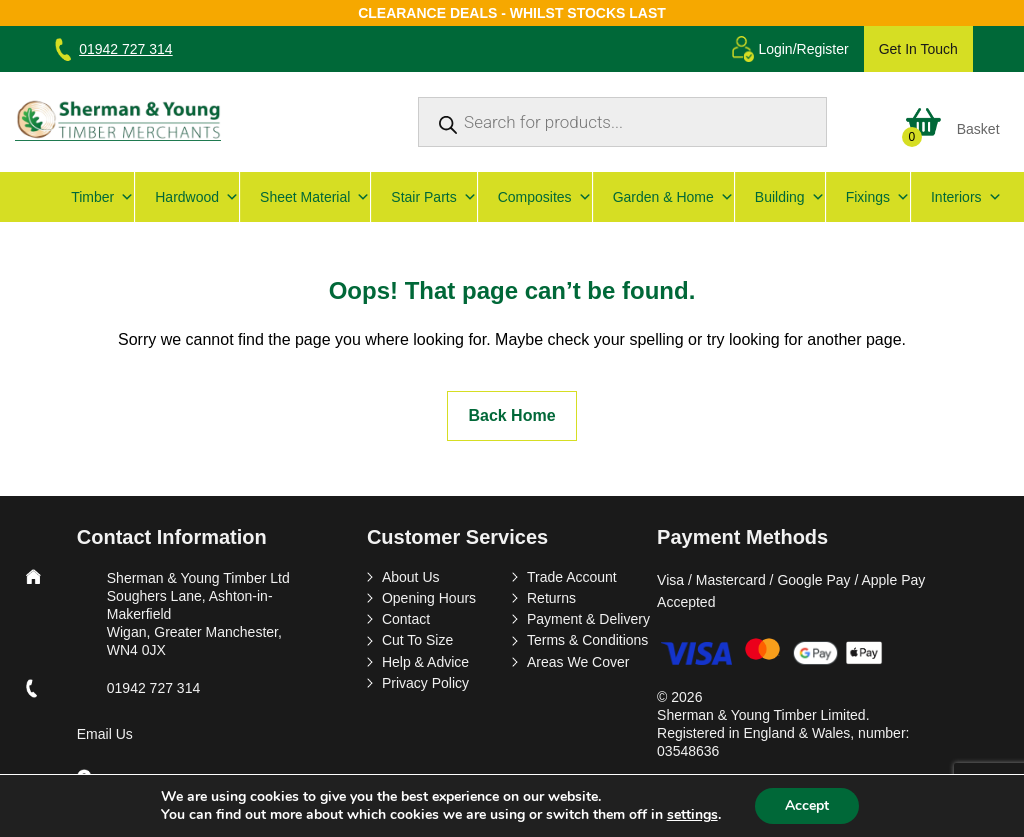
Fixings (878, 197)
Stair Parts (433, 197)
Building (790, 197)
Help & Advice (425, 662)
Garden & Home (673, 197)
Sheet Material (315, 197)
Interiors (966, 197)
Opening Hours (429, 598)
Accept (807, 805)
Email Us (105, 734)
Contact (406, 619)
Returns (551, 598)
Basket (978, 129)
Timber (102, 197)
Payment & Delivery (588, 619)
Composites (545, 197)
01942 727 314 (125, 49)
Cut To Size (417, 640)
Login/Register (803, 49)
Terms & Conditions (587, 640)
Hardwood (197, 197)
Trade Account (572, 577)
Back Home (511, 415)
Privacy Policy (425, 683)
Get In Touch (918, 49)
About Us (411, 577)
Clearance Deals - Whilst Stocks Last (512, 13)
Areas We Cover (578, 662)
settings (692, 815)
